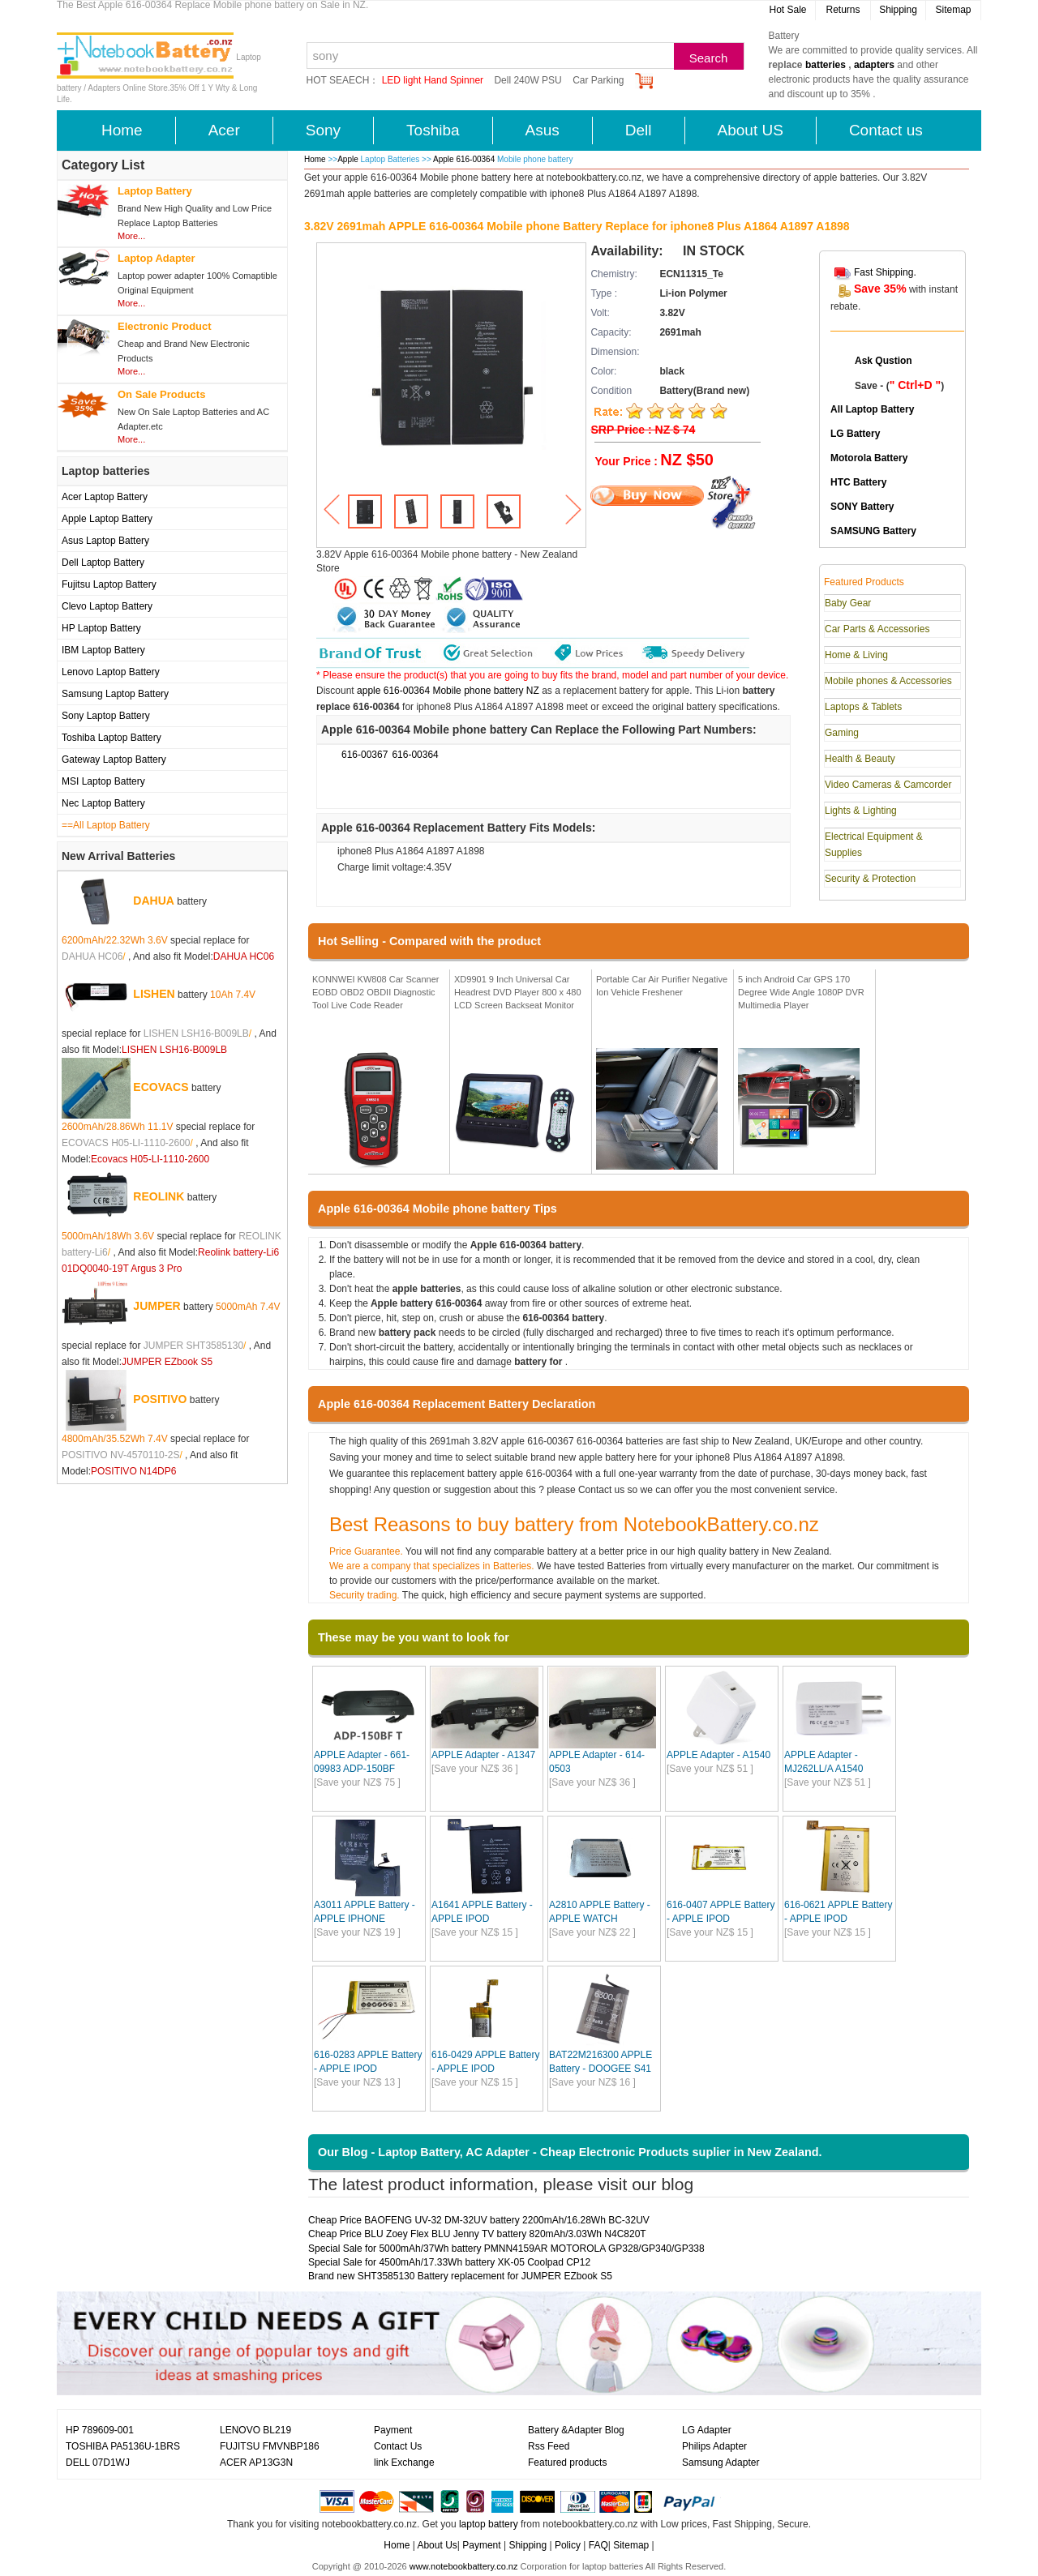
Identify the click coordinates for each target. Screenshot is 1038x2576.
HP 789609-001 (100, 2430)
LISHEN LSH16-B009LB (196, 1033)
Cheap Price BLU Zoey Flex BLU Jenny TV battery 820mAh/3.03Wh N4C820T (477, 2234)
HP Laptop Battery (101, 628)
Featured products (567, 2462)
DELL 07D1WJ (98, 2462)
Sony (323, 130)
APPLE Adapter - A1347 (483, 1755)
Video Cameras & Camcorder (888, 784)
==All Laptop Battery (106, 825)
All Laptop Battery (872, 409)
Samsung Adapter (720, 2462)
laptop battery (488, 2524)
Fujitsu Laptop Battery (109, 584)
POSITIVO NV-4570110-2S (120, 1455)
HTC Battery (858, 482)
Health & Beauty (860, 758)
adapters (874, 65)
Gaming (842, 732)
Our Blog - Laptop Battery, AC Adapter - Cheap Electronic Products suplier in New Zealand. (570, 2152)
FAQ (598, 2545)
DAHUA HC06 (92, 956)
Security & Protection (870, 878)
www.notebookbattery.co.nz (464, 2566)
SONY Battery (862, 506)
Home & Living (856, 655)
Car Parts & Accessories (877, 629)
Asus (542, 130)
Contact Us (398, 2446)
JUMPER (156, 1305)
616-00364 (415, 754)
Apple (347, 159)
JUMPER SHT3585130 (193, 1345)
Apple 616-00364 (465, 159)
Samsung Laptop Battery (115, 694)
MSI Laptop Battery (103, 781)
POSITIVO (160, 1399)
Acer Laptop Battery (105, 497)
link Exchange (404, 2462)
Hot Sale (787, 9)
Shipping (898, 9)
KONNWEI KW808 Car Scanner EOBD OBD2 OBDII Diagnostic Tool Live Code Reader (376, 991)
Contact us (886, 130)
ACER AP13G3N (256, 2462)
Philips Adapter (714, 2446)
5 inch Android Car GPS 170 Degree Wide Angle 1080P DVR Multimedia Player (801, 991)
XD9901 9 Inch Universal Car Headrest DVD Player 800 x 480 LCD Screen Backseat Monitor (517, 991)
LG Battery (855, 433)
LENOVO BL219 (255, 2430)
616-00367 (364, 754)
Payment (393, 2430)
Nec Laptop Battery (103, 803)
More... (131, 236)
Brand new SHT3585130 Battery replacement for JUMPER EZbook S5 (460, 2276)
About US (750, 130)
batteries (825, 65)
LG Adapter (706, 2430)
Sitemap (953, 9)
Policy (568, 2545)
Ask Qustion (883, 360)
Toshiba (433, 130)
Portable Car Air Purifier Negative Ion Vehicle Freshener (661, 985)
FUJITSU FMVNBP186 (270, 2446)
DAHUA (153, 900)
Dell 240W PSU (527, 80)
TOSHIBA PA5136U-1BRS (123, 2446)
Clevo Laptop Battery (107, 606)
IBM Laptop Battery (103, 650)
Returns (843, 9)
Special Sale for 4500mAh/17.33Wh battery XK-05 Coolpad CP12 (449, 2262)
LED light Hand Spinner (432, 80)
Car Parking (598, 80)
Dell (638, 130)
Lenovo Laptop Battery (111, 672)
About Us (437, 2545)
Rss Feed (548, 2446)
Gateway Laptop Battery (114, 759)
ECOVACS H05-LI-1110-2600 (126, 1143)
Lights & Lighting (861, 810)
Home (122, 130)
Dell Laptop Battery (103, 562)
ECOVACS (160, 1086)
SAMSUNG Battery (873, 531)
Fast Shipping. (885, 272)
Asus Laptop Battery (105, 540)
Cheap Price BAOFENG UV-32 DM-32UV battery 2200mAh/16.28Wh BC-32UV (479, 2220)
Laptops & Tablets (863, 706)
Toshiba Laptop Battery (111, 737)
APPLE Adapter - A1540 (718, 1755)
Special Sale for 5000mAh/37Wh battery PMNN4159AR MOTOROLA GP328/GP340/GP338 (506, 2248)
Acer (224, 130)
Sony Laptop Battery (106, 715)
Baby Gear (848, 603)
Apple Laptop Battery (107, 518)
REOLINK (158, 1196)
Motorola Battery (868, 458)
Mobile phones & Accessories (888, 681)
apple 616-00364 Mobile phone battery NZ (448, 690)
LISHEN (153, 993)
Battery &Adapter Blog (576, 2430)
